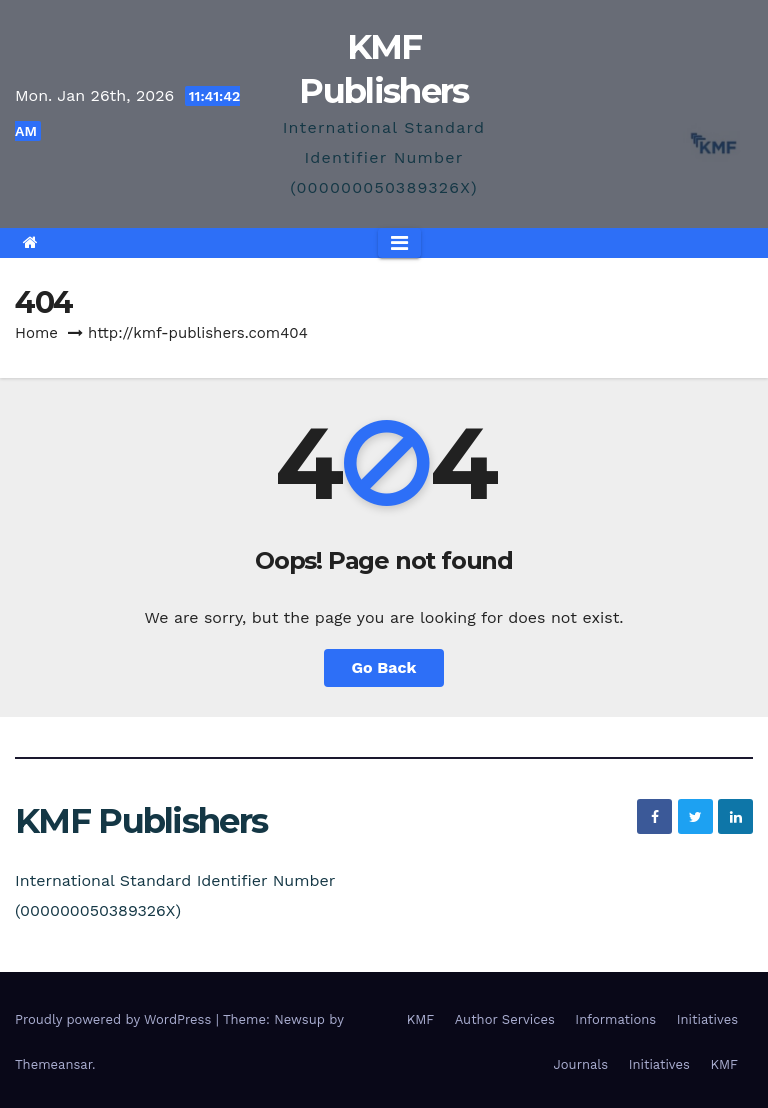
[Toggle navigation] (399, 243)
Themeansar (53, 1064)
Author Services (505, 1019)
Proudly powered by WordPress (115, 1019)
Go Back (384, 667)
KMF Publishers (141, 821)
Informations (615, 1019)
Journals (581, 1064)
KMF (421, 1019)
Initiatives (707, 1019)
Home (36, 333)
